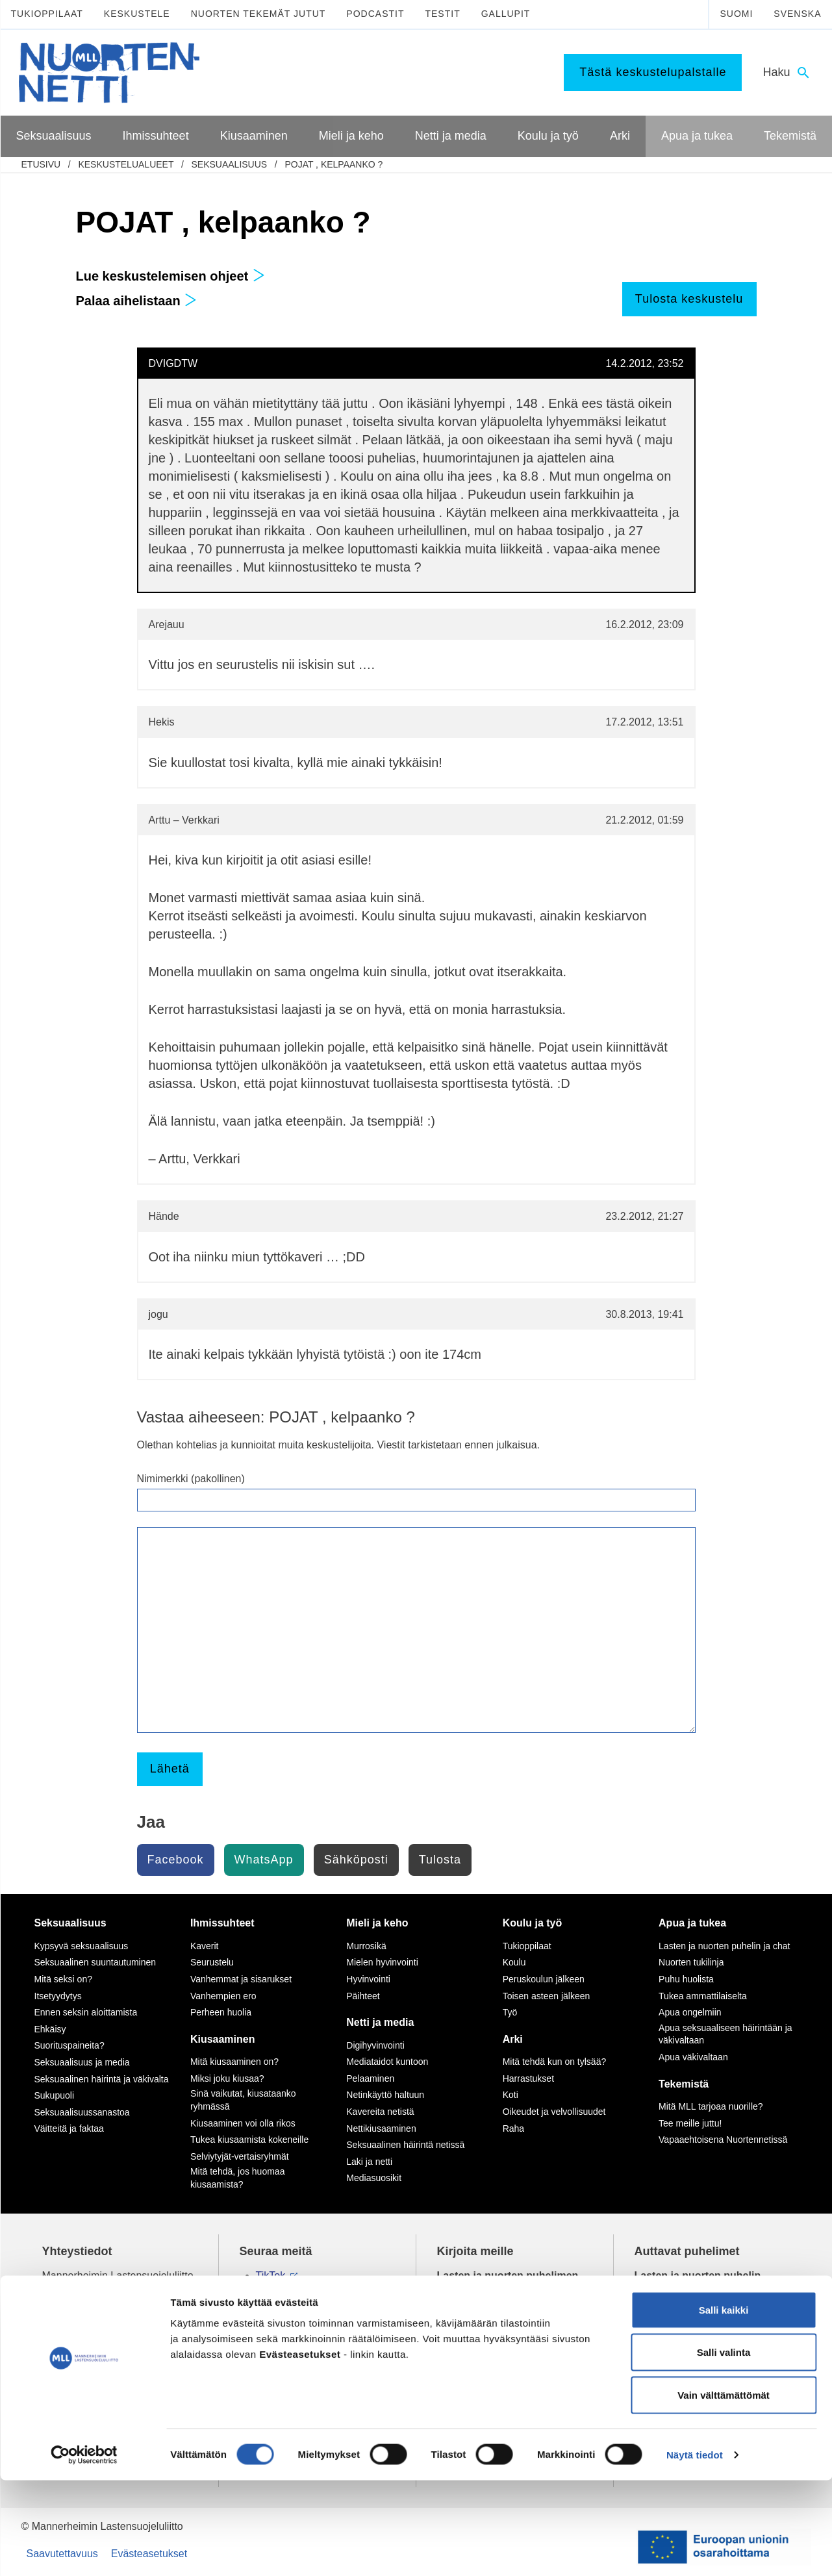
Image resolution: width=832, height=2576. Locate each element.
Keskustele (137, 13)
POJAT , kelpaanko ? (333, 164)
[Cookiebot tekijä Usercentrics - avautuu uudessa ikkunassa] (84, 2550)
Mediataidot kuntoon (387, 2061)
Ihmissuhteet (222, 1922)
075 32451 (78, 2319)
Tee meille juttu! (690, 2123)
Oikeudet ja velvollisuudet (554, 2111)
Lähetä (170, 1768)
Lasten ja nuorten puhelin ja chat (724, 1946)
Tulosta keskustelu (689, 298)
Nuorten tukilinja (691, 1962)
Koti (510, 2095)
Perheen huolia (220, 2012)
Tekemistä (684, 2084)
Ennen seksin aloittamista (86, 2012)
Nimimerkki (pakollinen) (191, 1478)
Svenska (797, 13)
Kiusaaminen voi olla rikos (243, 2123)
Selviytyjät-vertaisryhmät (239, 2156)
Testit (442, 13)
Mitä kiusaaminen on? (234, 2061)
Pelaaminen (370, 2078)
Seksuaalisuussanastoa (82, 2112)
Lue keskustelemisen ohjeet (170, 276)
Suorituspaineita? (69, 2045)
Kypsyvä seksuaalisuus (81, 1946)
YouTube (276, 2304)
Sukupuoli (54, 2095)
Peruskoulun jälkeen (544, 1979)
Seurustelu (212, 1962)
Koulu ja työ (532, 1922)
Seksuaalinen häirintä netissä (405, 2145)
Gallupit (506, 13)
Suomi (736, 13)
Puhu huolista (686, 1979)
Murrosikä (366, 1946)
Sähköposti (356, 1859)
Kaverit (204, 1946)
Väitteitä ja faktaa (69, 2128)
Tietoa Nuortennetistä (91, 2358)
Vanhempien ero (223, 1996)
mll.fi (53, 2334)
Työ (510, 2012)
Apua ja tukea (692, 1922)
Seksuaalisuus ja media (82, 2062)
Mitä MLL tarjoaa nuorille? (711, 2106)
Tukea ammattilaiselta (703, 1996)
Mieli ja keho (377, 1922)
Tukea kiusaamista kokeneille (249, 2139)
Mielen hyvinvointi (382, 1962)
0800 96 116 (680, 2358)
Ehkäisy (50, 2029)
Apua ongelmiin (690, 2012)
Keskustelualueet (125, 164)
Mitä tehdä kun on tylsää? (555, 2061)
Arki (513, 2039)
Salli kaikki (724, 2405)
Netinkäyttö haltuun (385, 2095)
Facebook (175, 1859)
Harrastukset (528, 2078)
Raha (513, 2128)
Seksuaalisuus (229, 164)
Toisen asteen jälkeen (546, 1996)
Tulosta (440, 1859)
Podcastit (375, 13)
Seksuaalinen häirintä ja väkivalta (101, 2079)
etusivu (41, 164)
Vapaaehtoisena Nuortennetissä (723, 2139)
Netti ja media (380, 2022)
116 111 (664, 2290)
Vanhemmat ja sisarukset (241, 1979)
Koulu (514, 1962)
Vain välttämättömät (723, 2490)
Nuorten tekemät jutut (258, 13)
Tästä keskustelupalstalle (652, 72)
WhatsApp (264, 1859)
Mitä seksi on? (63, 1979)
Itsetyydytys (58, 1996)
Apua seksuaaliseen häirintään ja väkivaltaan (725, 2034)
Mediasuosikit (373, 2178)
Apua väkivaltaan (693, 2057)
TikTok (271, 2275)
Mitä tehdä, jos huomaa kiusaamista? (237, 2178)
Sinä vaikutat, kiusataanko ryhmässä (243, 2100)
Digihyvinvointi (375, 2045)
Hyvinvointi (368, 1979)
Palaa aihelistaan (136, 301)
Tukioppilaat (47, 13)
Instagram (279, 2290)
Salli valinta (724, 2448)
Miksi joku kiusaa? (227, 2078)
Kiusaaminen (222, 2039)
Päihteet (362, 1996)
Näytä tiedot (694, 2550)
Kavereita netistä (380, 2111)
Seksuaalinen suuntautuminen (95, 1962)
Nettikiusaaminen (381, 2128)
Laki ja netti (369, 2161)
